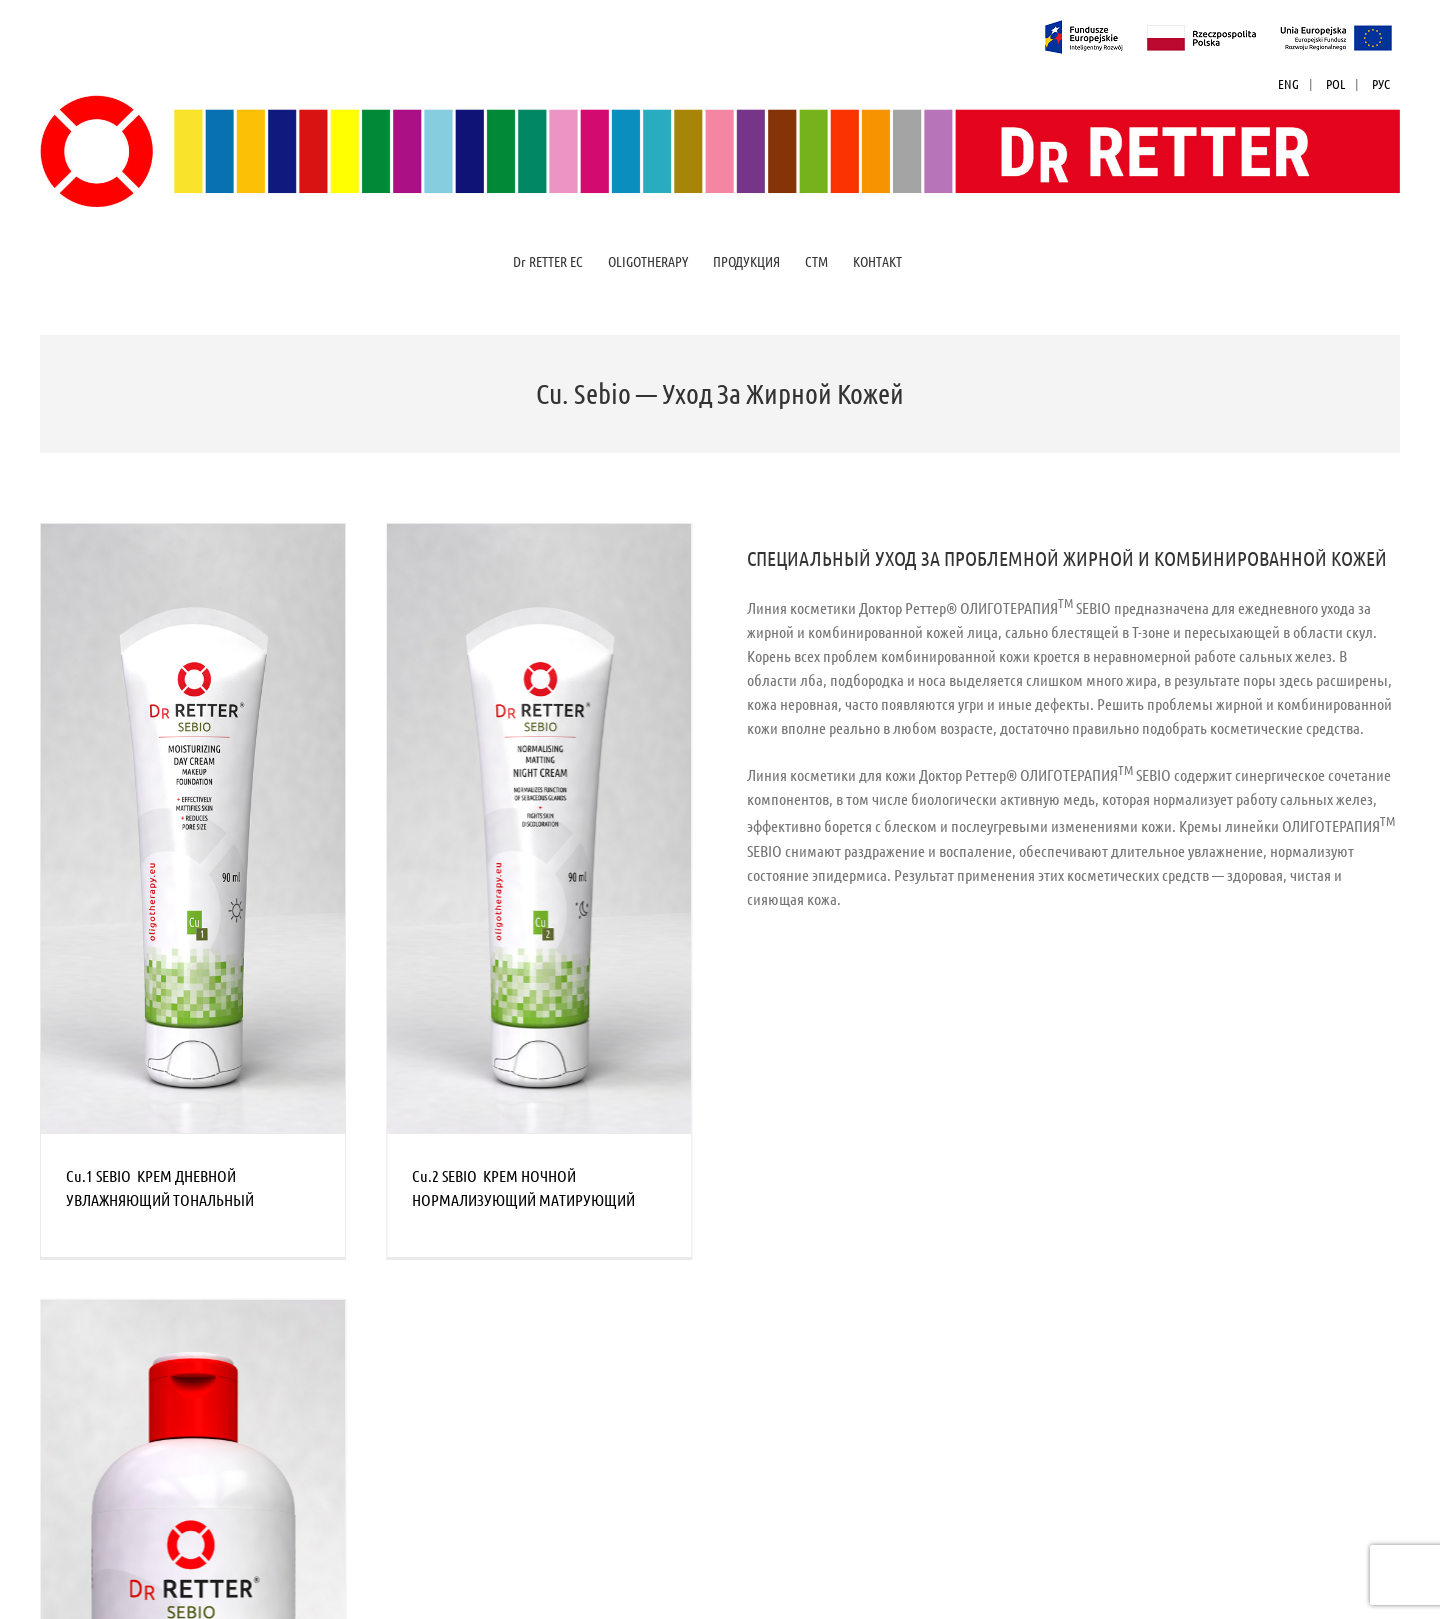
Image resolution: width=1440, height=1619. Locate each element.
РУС (1381, 83)
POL (1335, 83)
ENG (1288, 83)
